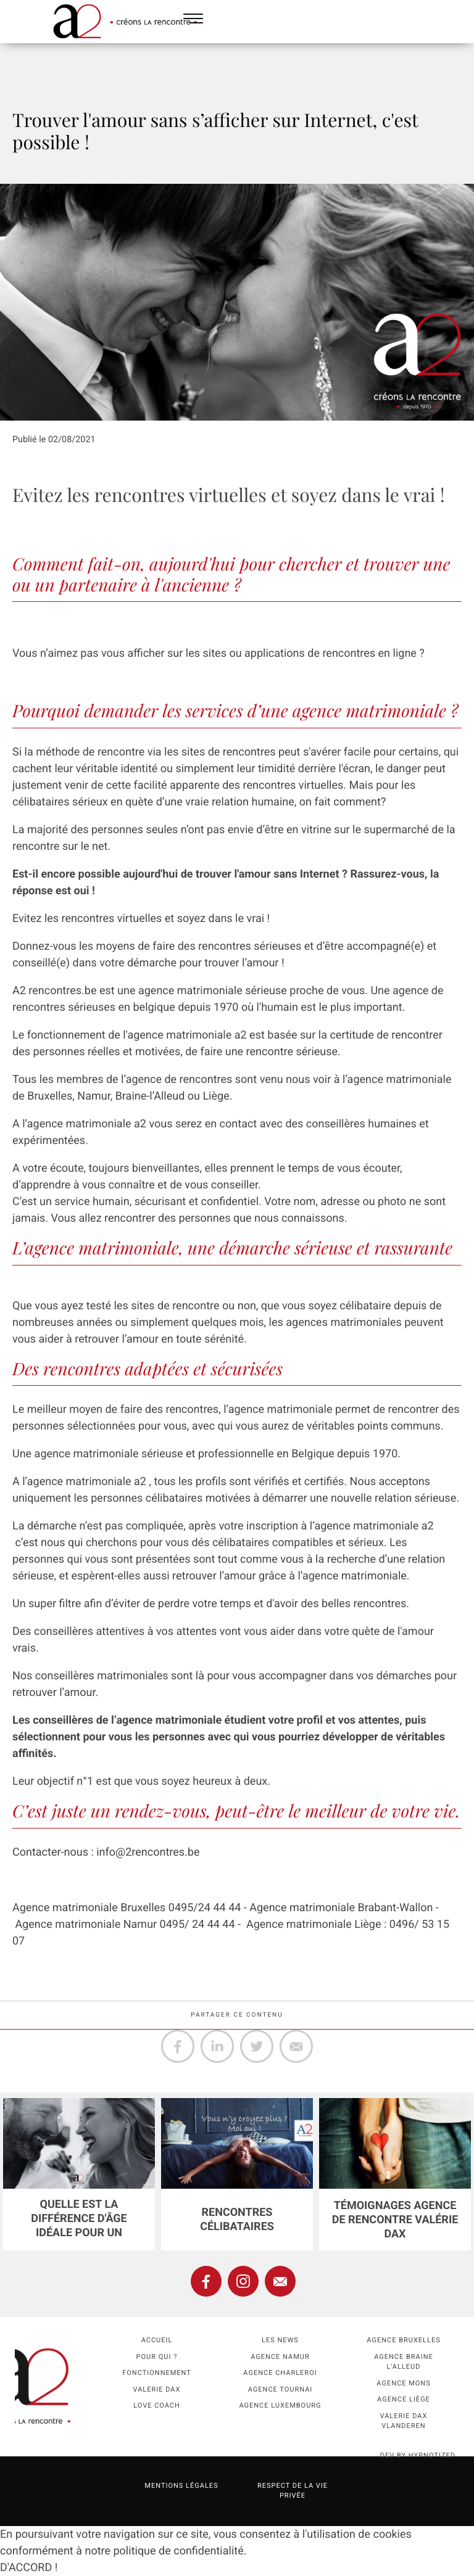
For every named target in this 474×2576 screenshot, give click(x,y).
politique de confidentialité (179, 2551)
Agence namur (280, 2357)
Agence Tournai (280, 2389)
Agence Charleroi (280, 2373)
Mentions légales (181, 2486)
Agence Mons (403, 2383)
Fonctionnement (156, 2373)
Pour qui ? (157, 2357)
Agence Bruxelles (403, 2340)
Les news (280, 2340)
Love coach (156, 2405)
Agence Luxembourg (280, 2405)
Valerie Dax (157, 2389)
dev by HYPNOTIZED (417, 2455)
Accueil (157, 2340)
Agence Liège (403, 2399)
